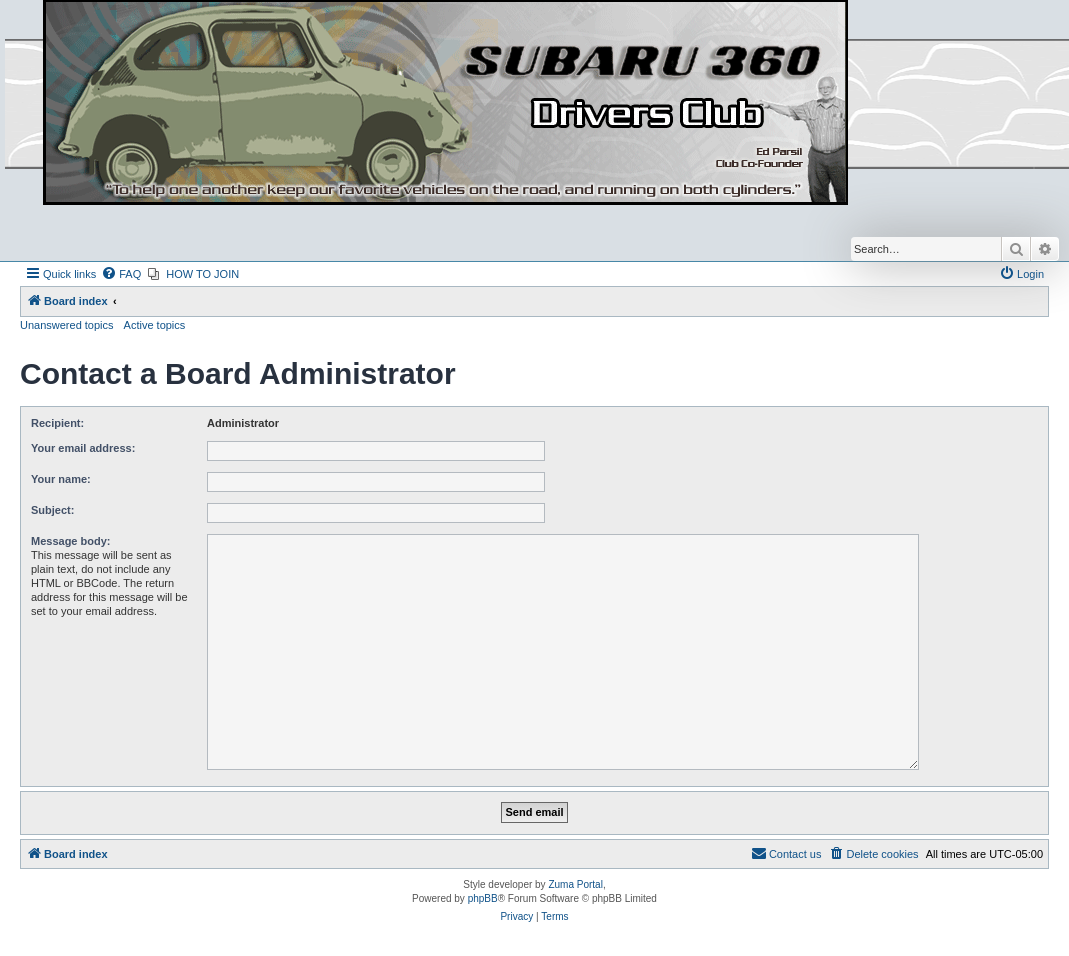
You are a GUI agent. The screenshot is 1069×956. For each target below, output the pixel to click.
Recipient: (57, 423)
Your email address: (83, 448)
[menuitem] (121, 274)
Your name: (61, 479)
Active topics (155, 325)
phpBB (483, 898)
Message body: (70, 541)
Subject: (52, 510)
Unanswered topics (67, 325)
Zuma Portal (575, 884)
